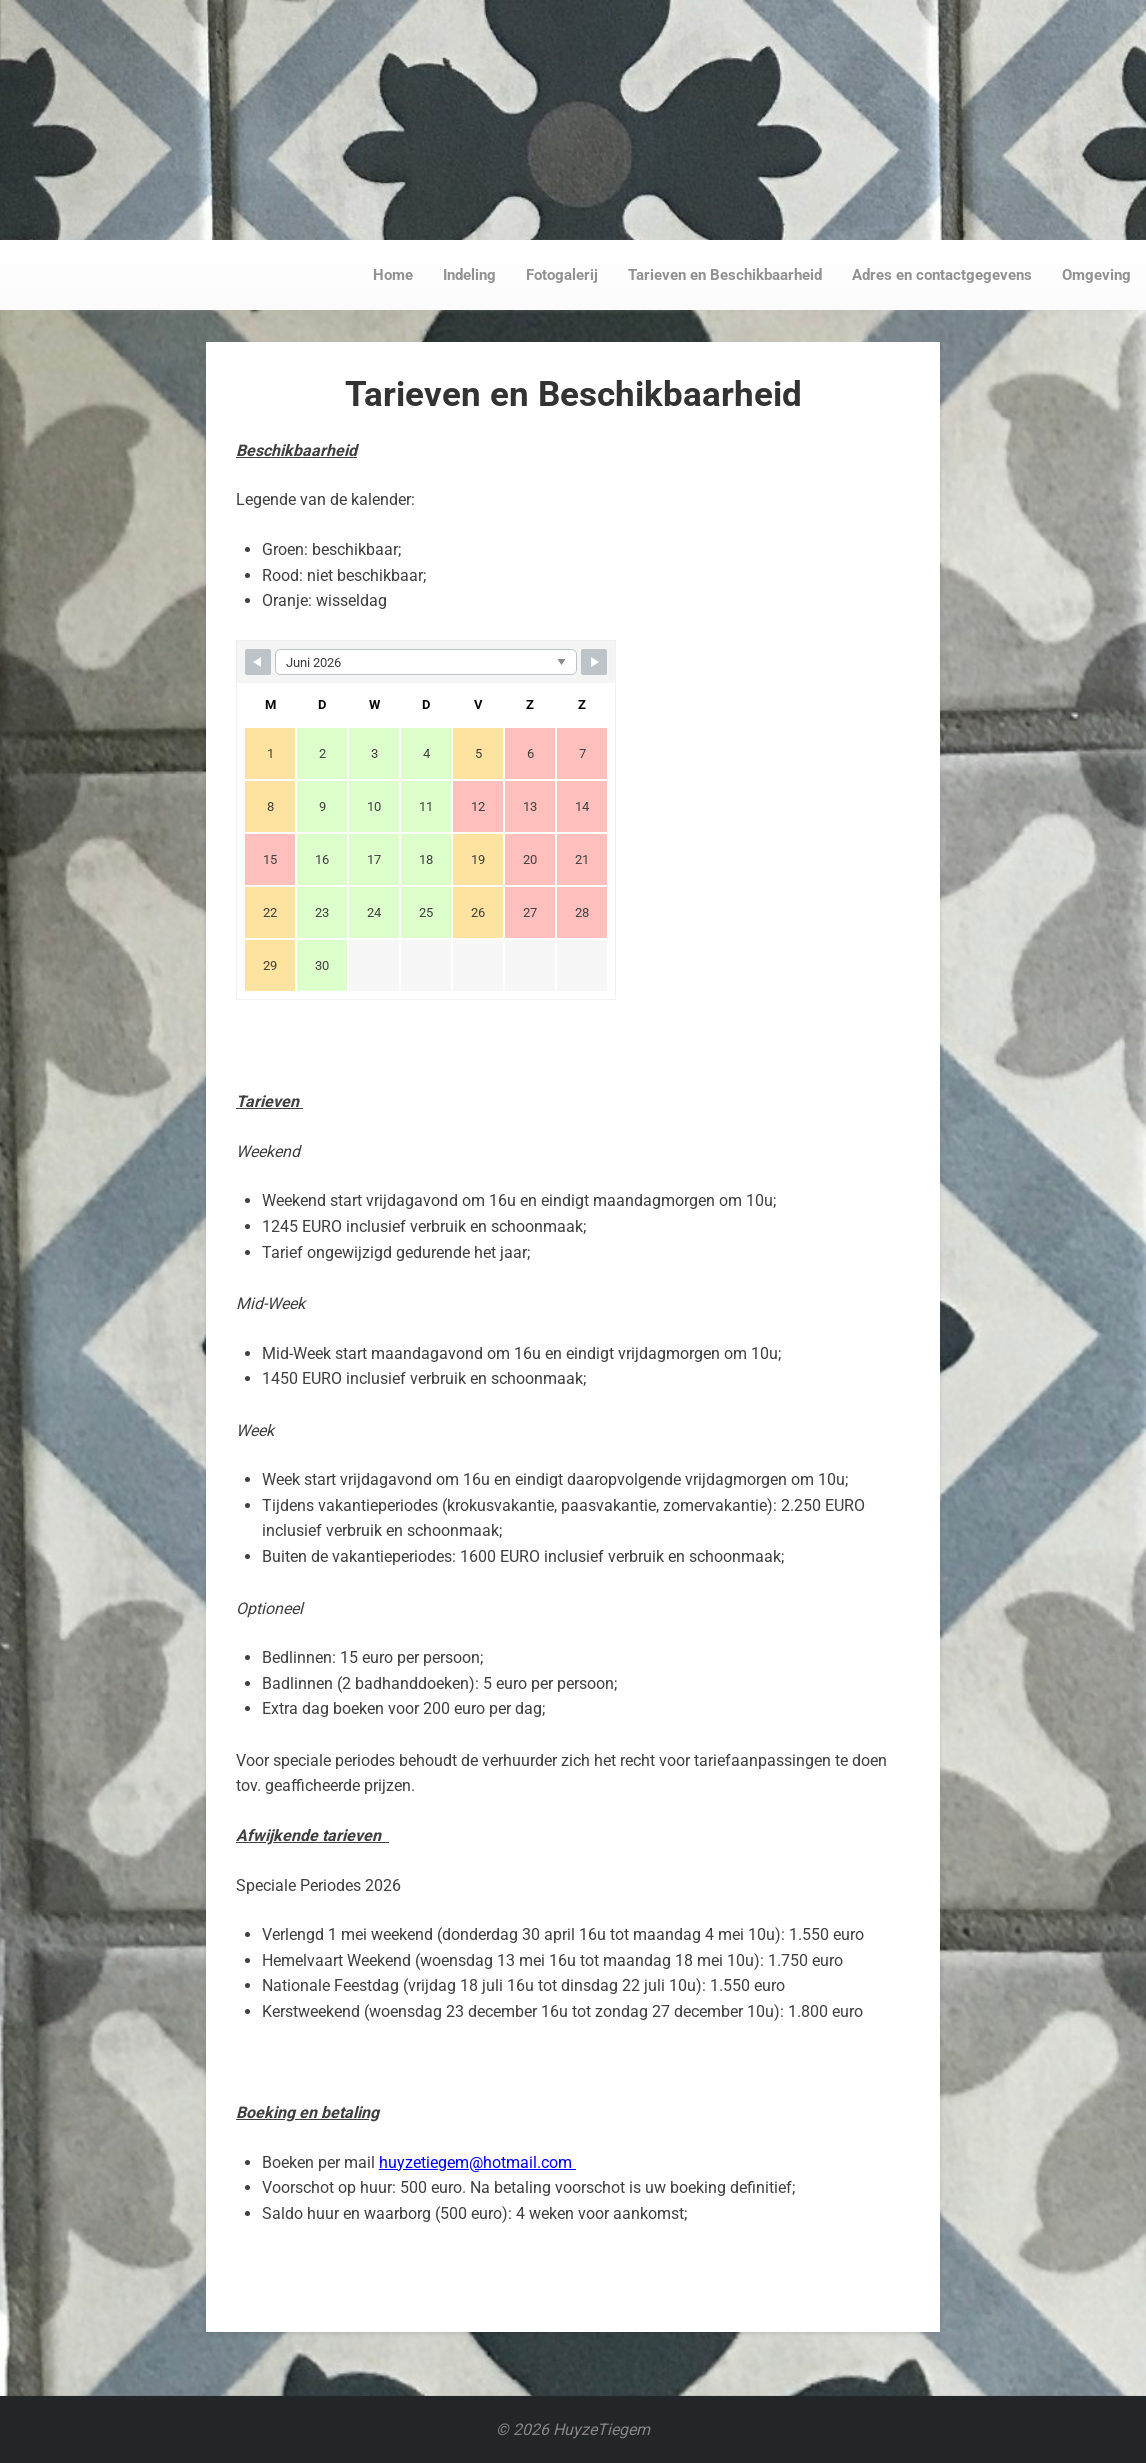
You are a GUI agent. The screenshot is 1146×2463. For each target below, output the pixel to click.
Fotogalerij (562, 275)
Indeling (469, 275)
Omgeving (1096, 275)
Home (393, 275)
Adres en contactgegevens (942, 275)
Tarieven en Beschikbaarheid (725, 275)
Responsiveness (573, 116)
